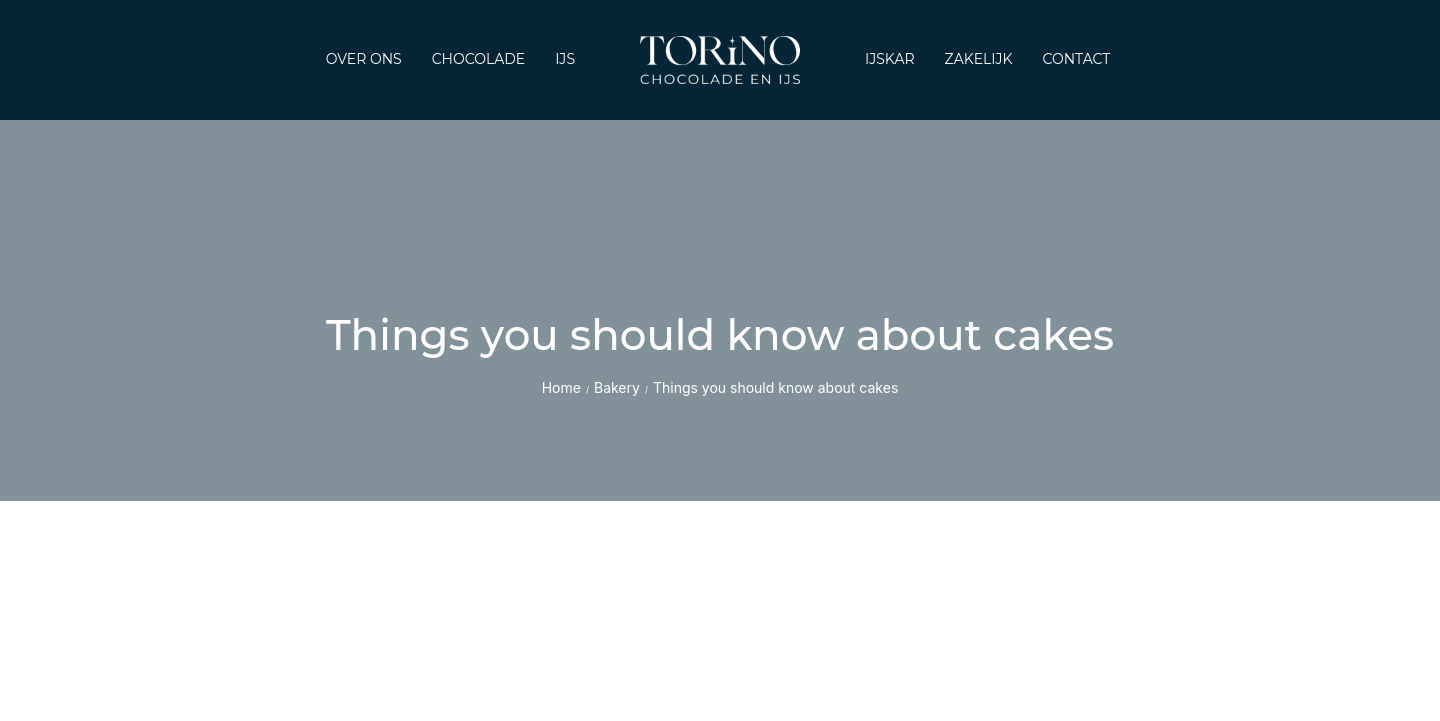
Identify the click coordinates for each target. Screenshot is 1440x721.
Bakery (617, 387)
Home (561, 387)
